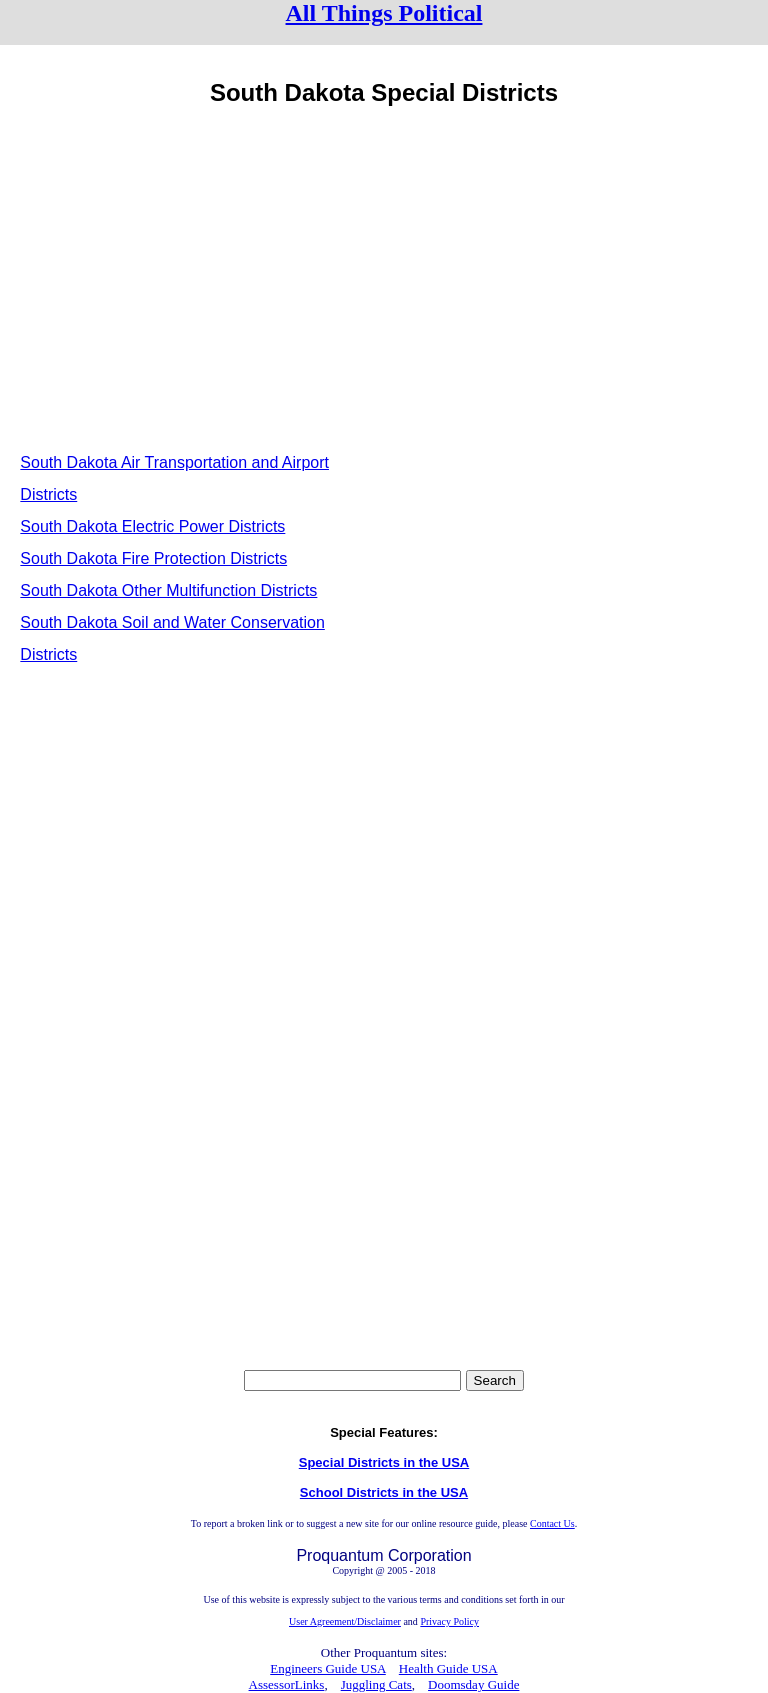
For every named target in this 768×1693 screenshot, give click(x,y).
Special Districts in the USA (384, 1462)
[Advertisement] (196, 275)
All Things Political (384, 13)
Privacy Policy (449, 1621)
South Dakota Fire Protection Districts (153, 558)
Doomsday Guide (473, 1684)
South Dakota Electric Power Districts (152, 526)
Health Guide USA (448, 1668)
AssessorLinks (287, 1684)
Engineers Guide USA (328, 1668)
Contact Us (552, 1523)
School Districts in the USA (384, 1492)
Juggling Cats (376, 1684)
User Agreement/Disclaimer (345, 1621)
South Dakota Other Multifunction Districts (168, 590)
